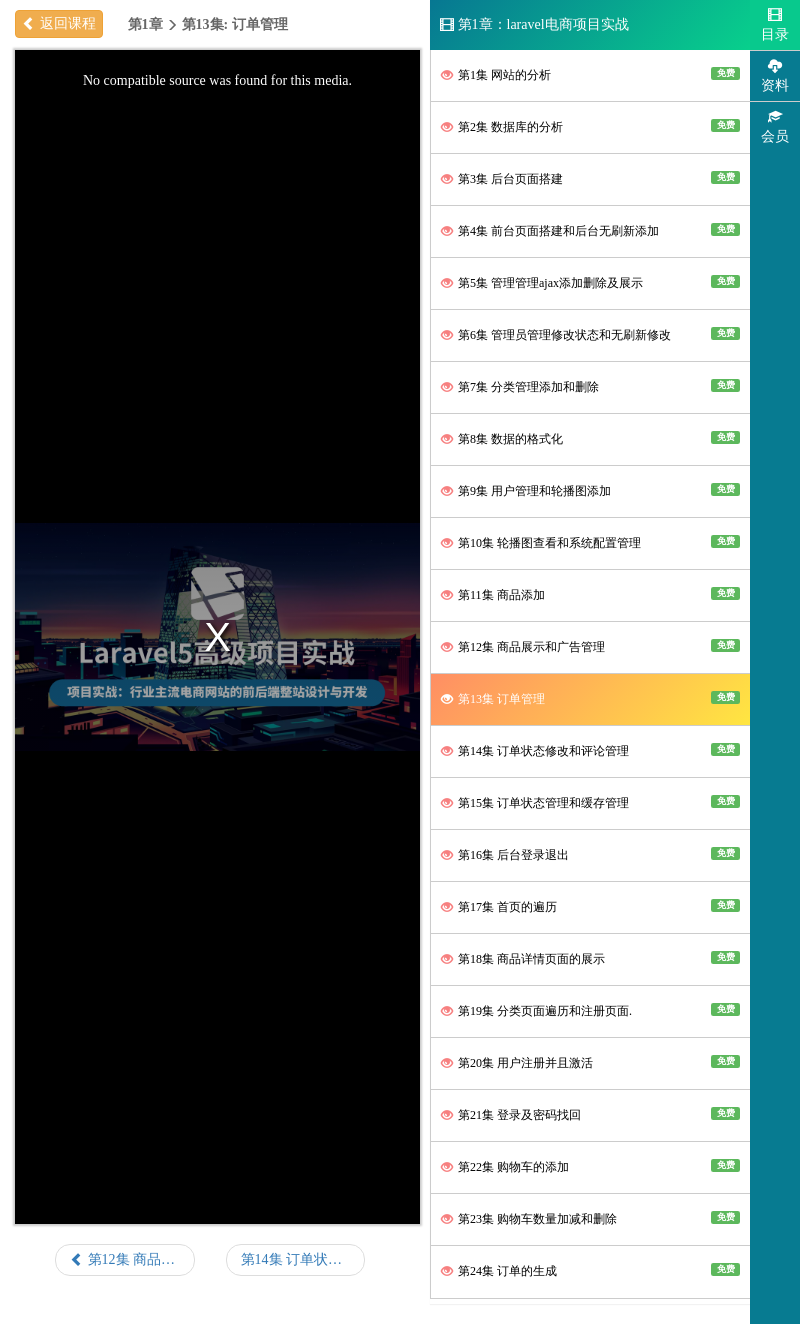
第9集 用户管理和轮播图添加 (590, 490)
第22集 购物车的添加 (590, 1166)
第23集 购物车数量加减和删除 (590, 1218)
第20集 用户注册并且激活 (590, 1062)
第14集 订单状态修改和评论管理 (590, 750)
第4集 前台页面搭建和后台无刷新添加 (590, 230)
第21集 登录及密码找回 (590, 1114)
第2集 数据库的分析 (590, 126)
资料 (775, 75)
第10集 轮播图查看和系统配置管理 (590, 542)
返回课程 (59, 23)
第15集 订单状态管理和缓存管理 (590, 802)
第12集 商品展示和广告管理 (590, 646)
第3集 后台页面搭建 (590, 178)
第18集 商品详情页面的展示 (590, 958)
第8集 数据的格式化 (590, 438)
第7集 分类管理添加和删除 (590, 386)
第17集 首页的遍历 (590, 906)
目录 (775, 24)
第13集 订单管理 (590, 698)
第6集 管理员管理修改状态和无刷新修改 (590, 334)
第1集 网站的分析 (590, 74)
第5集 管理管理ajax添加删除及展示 (590, 282)
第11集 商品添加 (590, 594)
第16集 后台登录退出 (590, 854)
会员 (775, 126)
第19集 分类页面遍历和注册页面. (590, 1010)
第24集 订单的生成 (590, 1270)
